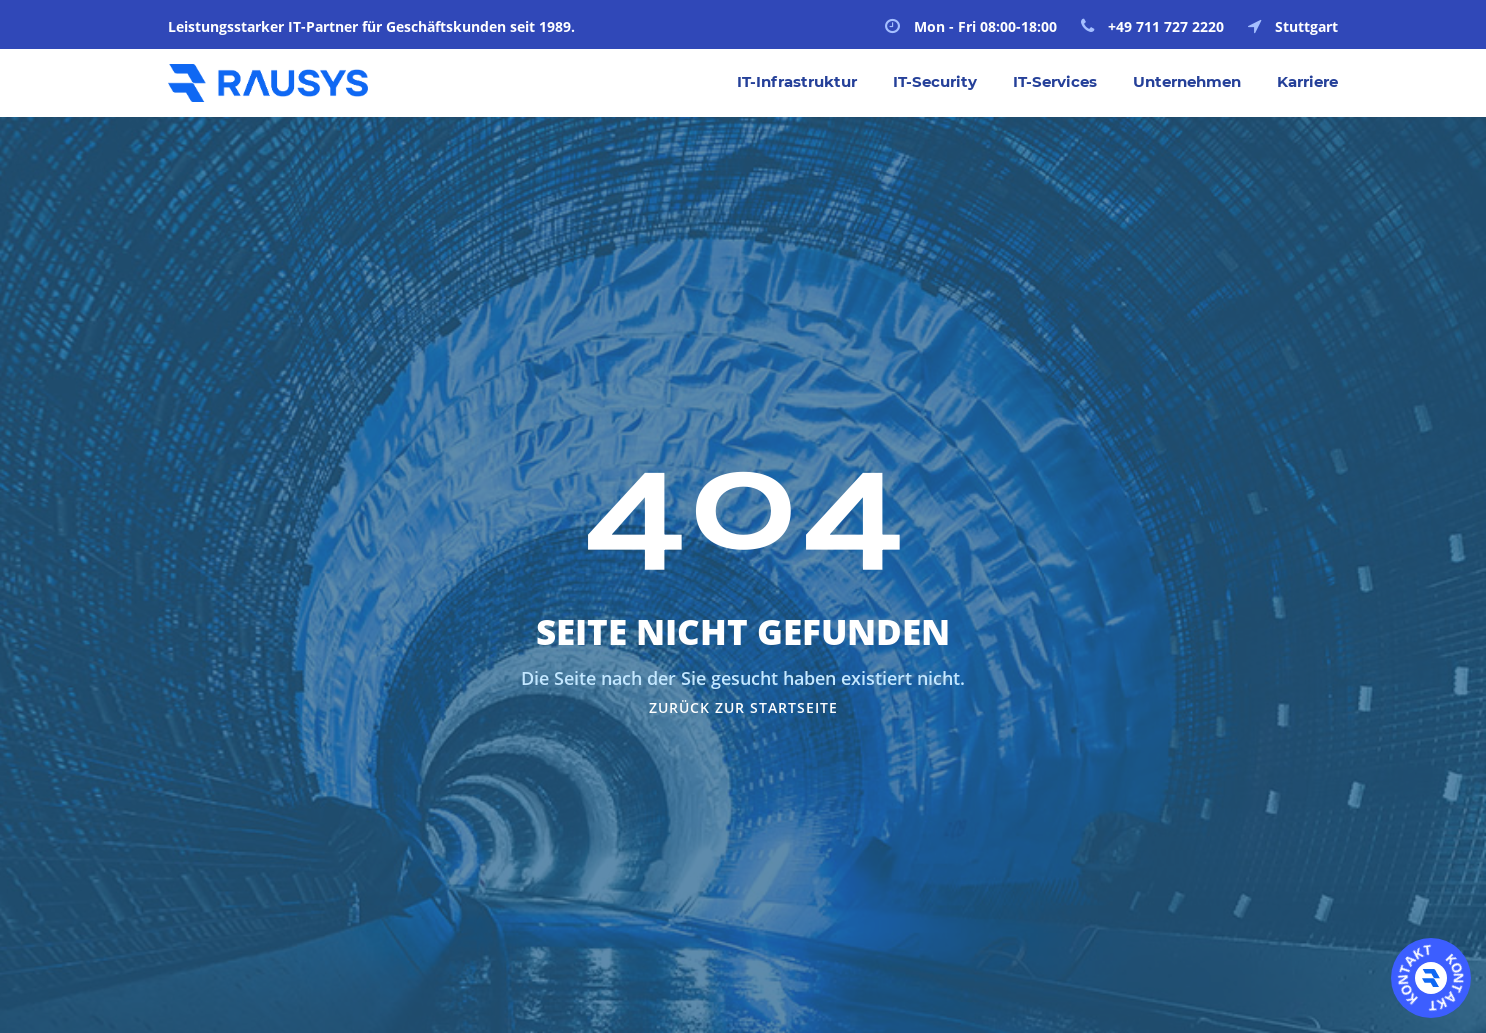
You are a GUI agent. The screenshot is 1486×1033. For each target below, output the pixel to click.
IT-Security (935, 81)
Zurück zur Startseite (743, 707)
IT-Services (1055, 81)
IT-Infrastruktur (797, 81)
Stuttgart (1293, 26)
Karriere (1307, 81)
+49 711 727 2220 (1152, 26)
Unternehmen (1187, 81)
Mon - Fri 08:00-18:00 (971, 26)
